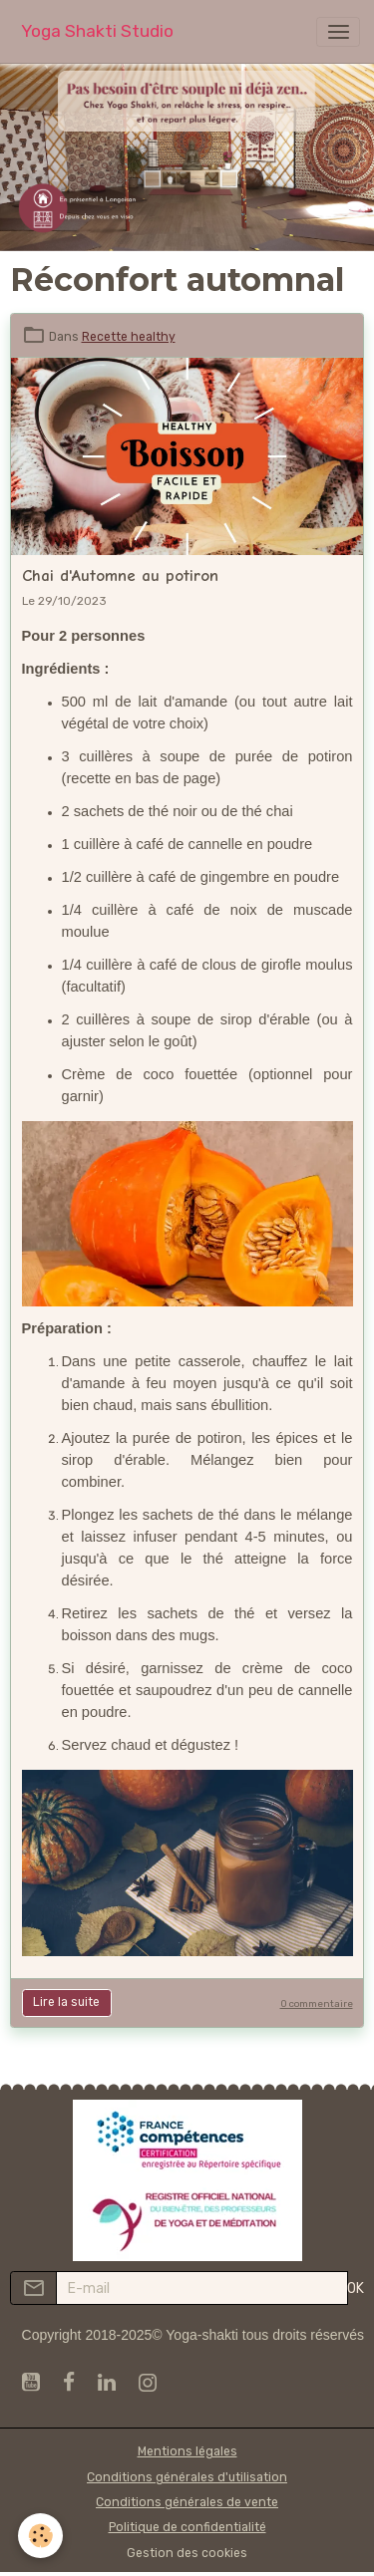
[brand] (97, 31)
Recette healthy (129, 337)
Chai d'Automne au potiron (120, 575)
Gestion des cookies (187, 2553)
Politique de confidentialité (187, 2527)
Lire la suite (66, 2002)
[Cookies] (40, 2535)
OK (355, 2288)
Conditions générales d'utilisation (187, 2477)
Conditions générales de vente (187, 2502)
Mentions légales (187, 2451)
